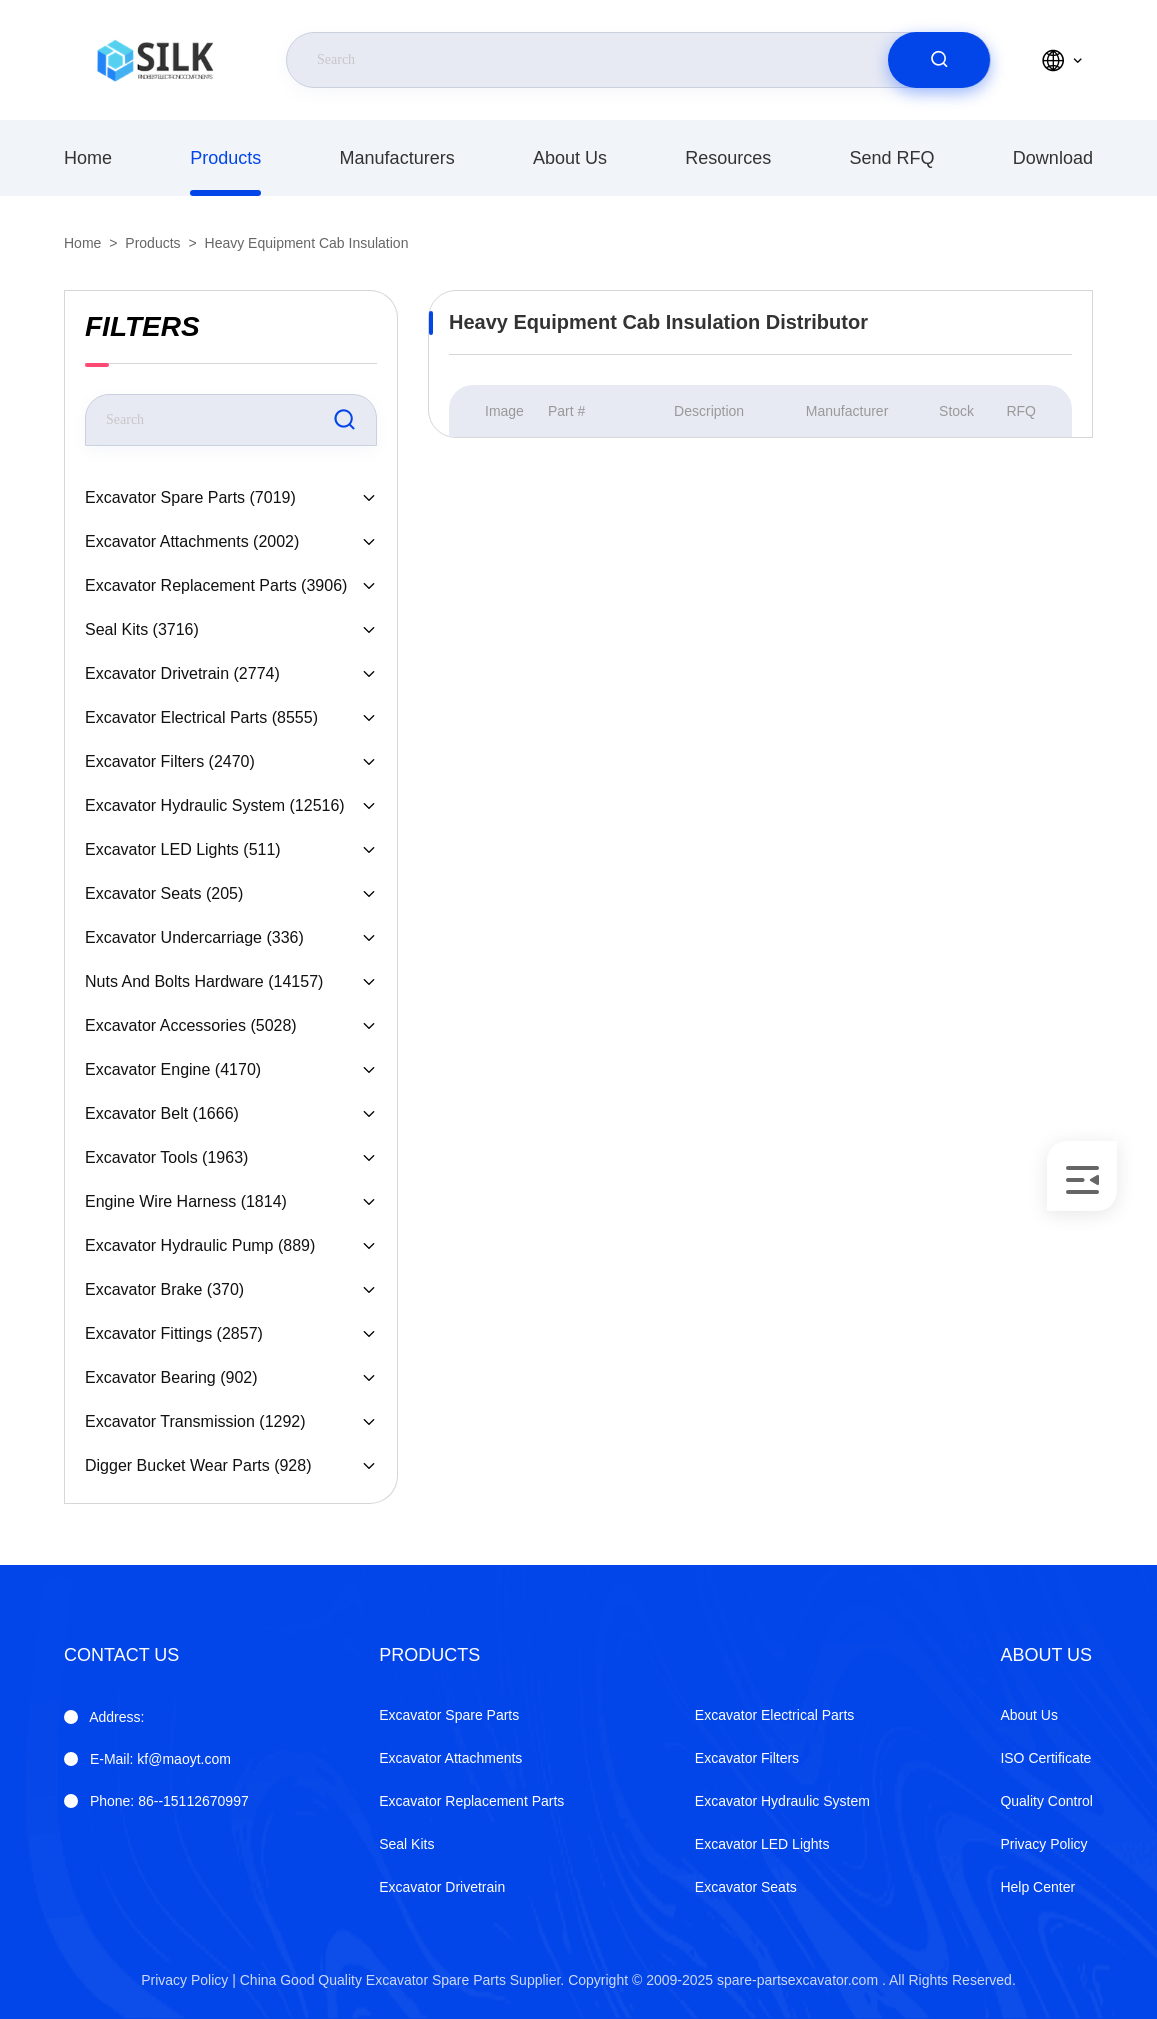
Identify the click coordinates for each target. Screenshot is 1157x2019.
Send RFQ (892, 158)
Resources (728, 158)
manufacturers (397, 158)
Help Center (1037, 1887)
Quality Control (1046, 1801)
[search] (939, 60)
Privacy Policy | (188, 1980)
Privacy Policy (1043, 1844)
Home (88, 158)
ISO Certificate (1045, 1758)
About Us (570, 158)
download (1053, 158)
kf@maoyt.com (160, 1759)
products (225, 158)
